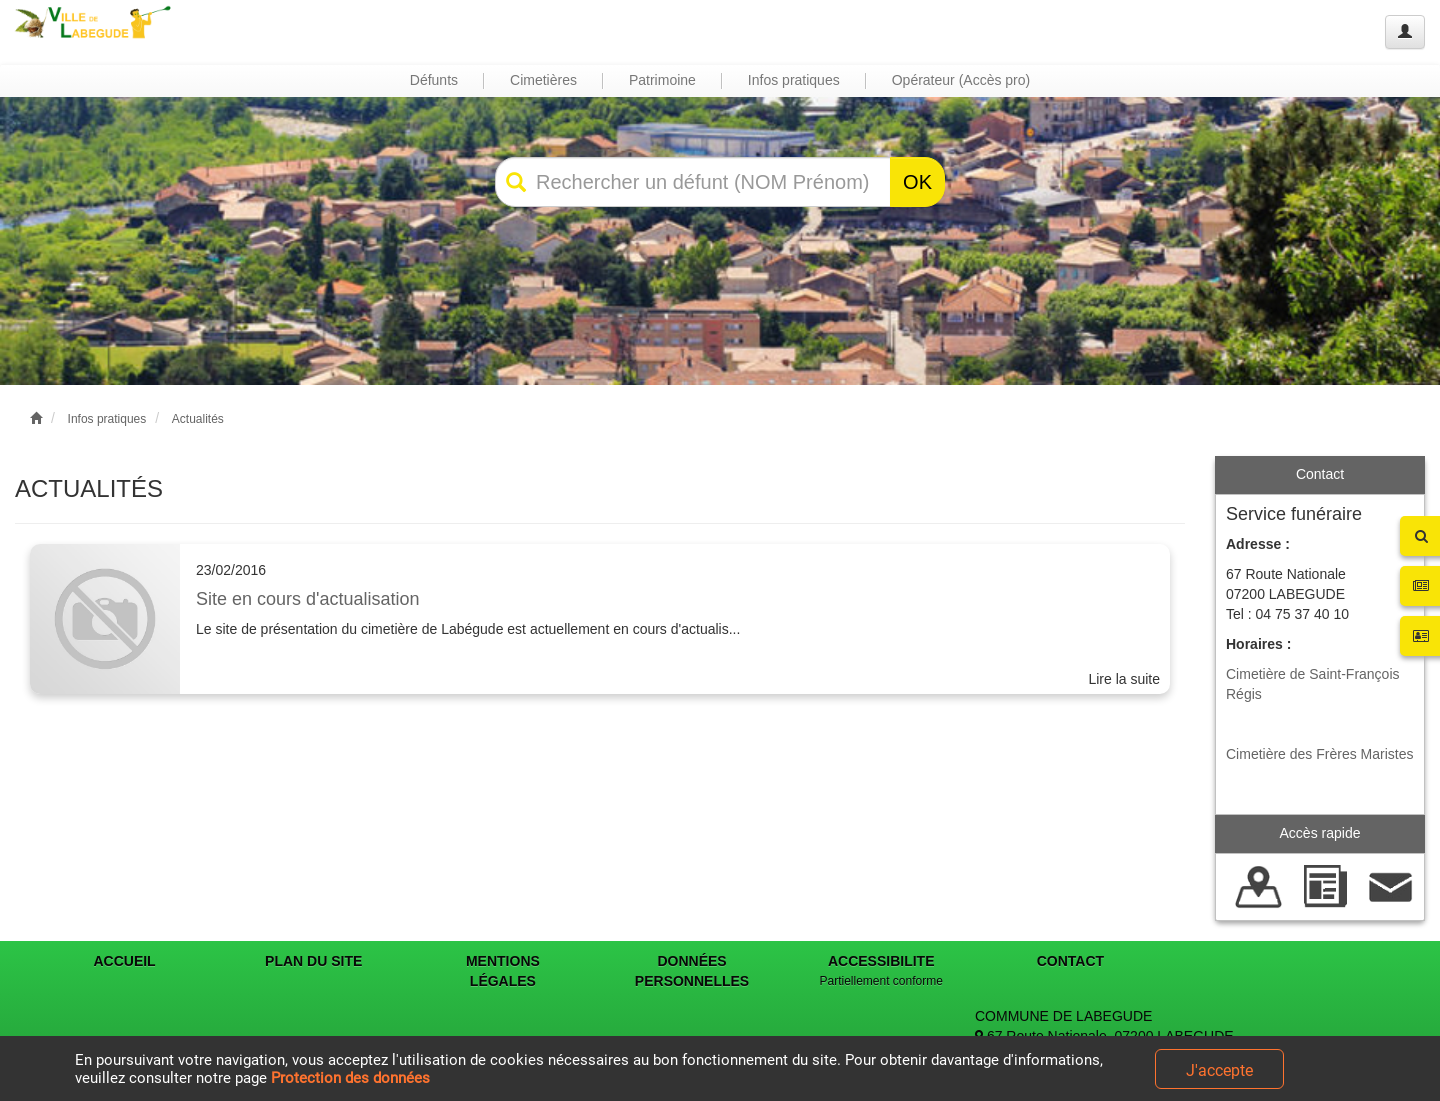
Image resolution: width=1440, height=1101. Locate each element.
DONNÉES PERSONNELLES (692, 971)
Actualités (198, 419)
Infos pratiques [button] (794, 80)
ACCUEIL (124, 961)
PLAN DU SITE (313, 961)
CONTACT (1070, 961)
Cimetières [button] (543, 80)
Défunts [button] (434, 80)
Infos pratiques (107, 419)
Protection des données (350, 1078)
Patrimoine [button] (662, 80)
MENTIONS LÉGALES (503, 971)
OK (917, 182)
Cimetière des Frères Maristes (1320, 754)
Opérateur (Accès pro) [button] (961, 80)
